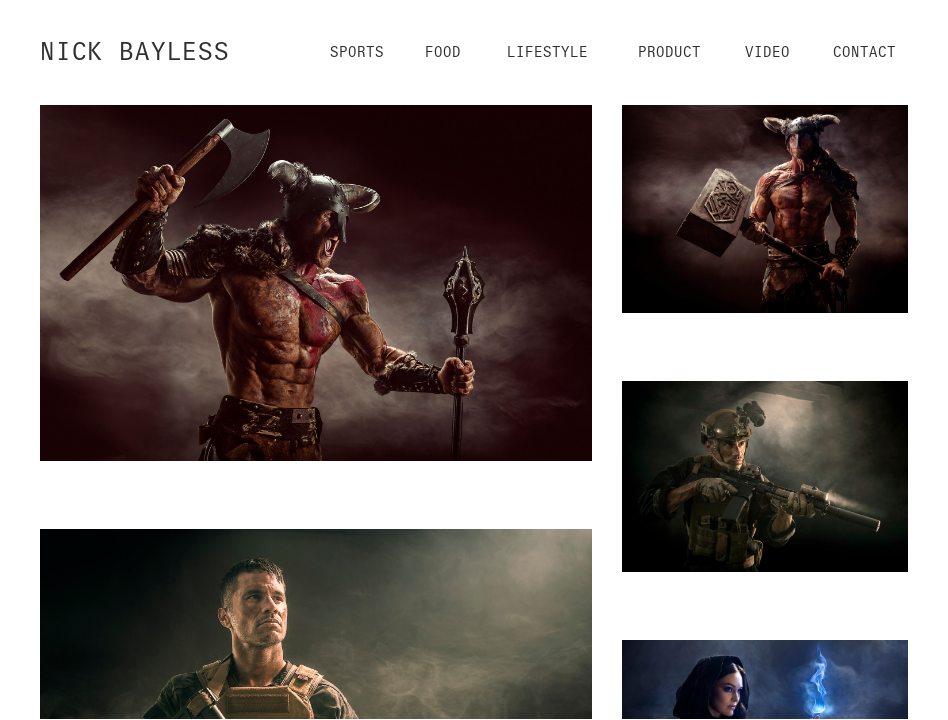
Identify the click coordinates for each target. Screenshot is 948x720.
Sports (357, 52)
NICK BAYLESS (135, 51)
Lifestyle (548, 52)
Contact (864, 52)
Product (669, 52)
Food (443, 52)
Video (767, 52)
